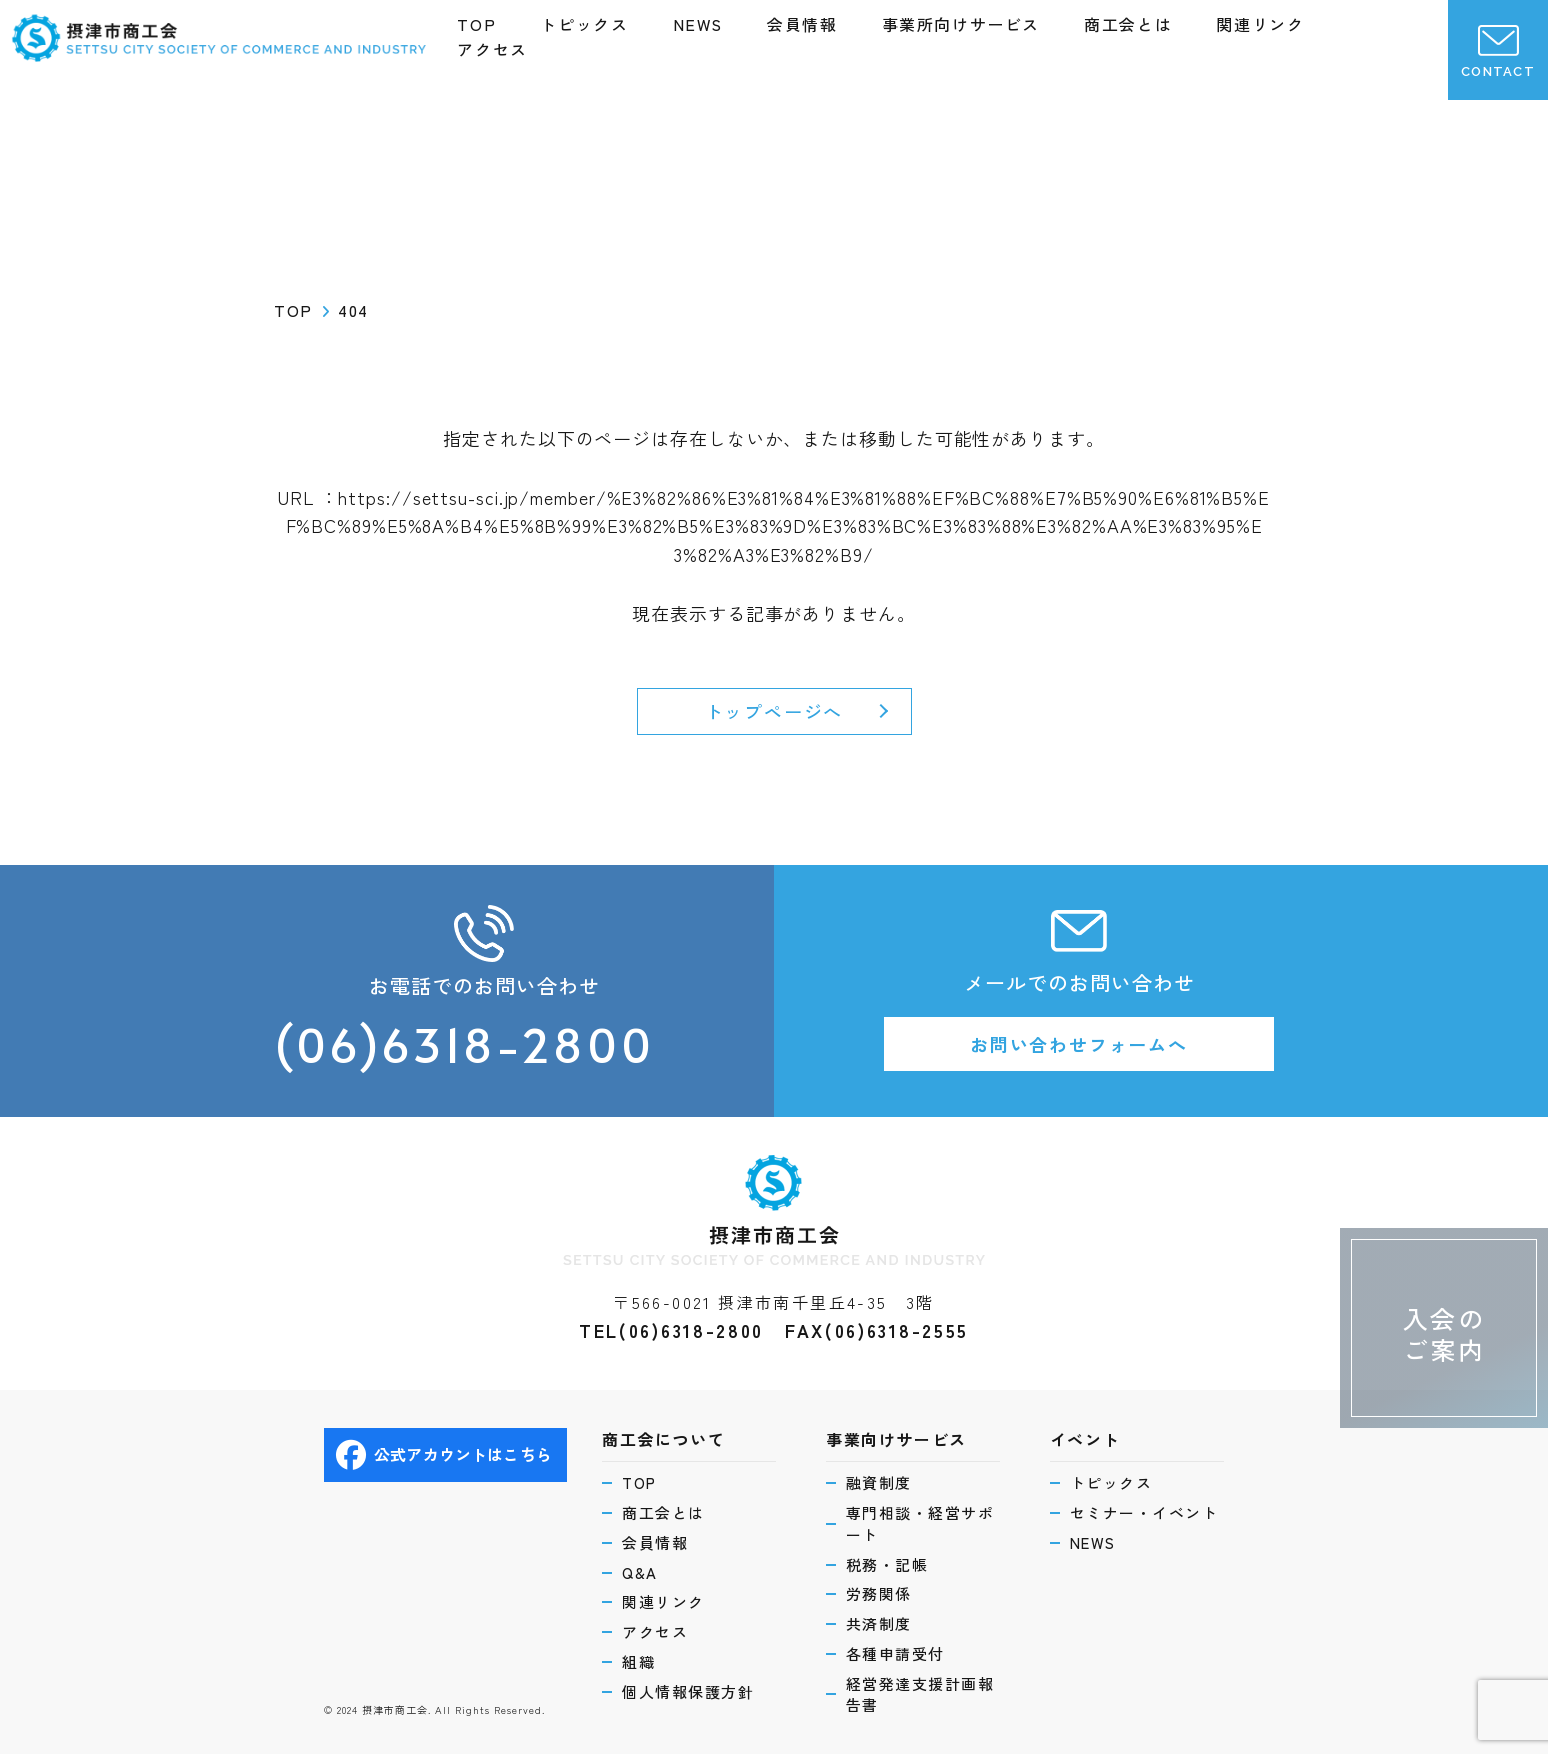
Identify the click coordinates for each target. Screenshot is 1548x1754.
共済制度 (879, 1623)
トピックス (584, 24)
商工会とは (1128, 24)
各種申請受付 (895, 1653)
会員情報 (802, 24)
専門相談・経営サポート (920, 1523)
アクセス (492, 49)
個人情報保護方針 (688, 1691)
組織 (638, 1661)
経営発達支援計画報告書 (920, 1694)
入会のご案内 (1444, 1333)
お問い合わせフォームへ (1079, 1044)
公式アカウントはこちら (444, 1455)
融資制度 (879, 1482)
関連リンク (1260, 24)
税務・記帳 (887, 1564)
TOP (476, 24)
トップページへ (774, 711)
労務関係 (879, 1593)
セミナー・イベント (1144, 1512)
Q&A (640, 1572)
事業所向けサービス (961, 24)
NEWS (698, 24)
